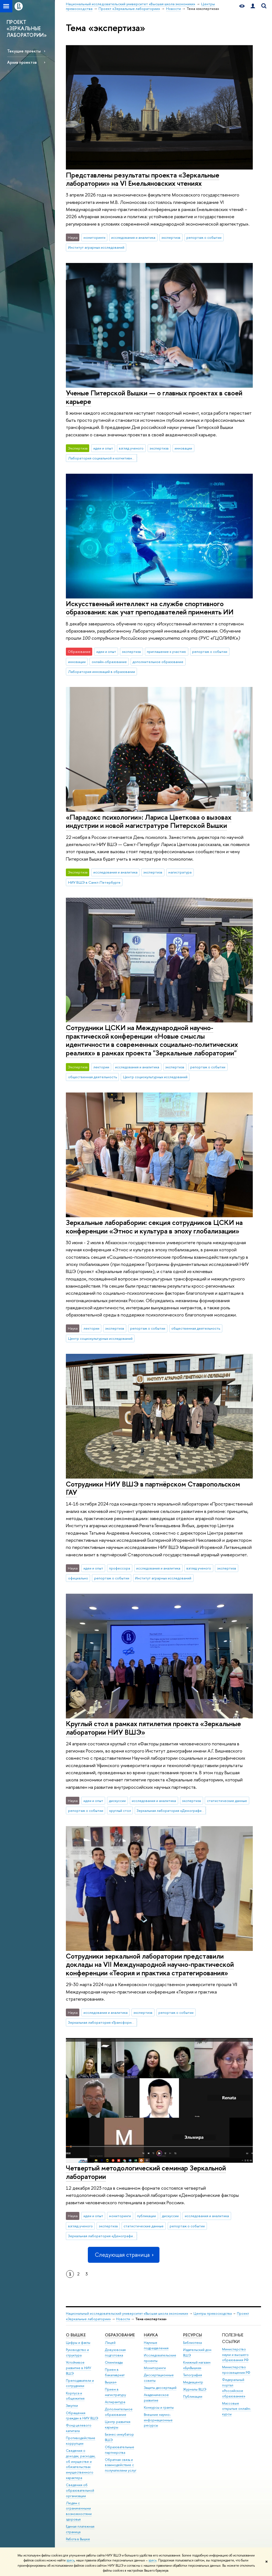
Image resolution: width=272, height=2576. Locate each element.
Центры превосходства (213, 2313)
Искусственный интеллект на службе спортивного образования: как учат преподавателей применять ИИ (150, 608)
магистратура (180, 872)
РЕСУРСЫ (192, 2335)
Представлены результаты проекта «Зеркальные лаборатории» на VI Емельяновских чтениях (142, 179)
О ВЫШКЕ (76, 2335)
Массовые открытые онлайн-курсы (236, 2409)
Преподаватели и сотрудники (80, 2383)
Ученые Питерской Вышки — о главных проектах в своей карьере (154, 397)
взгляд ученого (131, 448)
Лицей (110, 2342)
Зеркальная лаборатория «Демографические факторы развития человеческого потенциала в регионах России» (171, 1810)
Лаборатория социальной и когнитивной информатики (102, 458)
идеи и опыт (103, 448)
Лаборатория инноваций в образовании (101, 671)
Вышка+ (111, 2382)
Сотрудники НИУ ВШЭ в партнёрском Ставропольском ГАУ (153, 1488)
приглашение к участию (166, 651)
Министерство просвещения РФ (236, 2370)
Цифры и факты (78, 2342)
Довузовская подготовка (115, 2352)
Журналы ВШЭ (194, 2389)
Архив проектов (22, 62)
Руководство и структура (77, 2352)
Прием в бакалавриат (115, 2372)
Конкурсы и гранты (159, 2407)
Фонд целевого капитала (78, 2428)
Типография (192, 2375)
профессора (119, 1568)
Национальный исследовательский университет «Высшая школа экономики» (127, 2313)
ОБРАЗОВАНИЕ (120, 2335)
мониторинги (94, 237)
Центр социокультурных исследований (155, 1076)
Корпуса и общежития (75, 2396)
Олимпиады (114, 2362)
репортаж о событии (203, 237)
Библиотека (192, 2342)
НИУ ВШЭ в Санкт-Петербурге (94, 882)
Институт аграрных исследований (96, 247)
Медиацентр (193, 2382)
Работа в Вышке (78, 2539)
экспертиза (170, 237)
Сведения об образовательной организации (80, 2490)
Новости (123, 2319)
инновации (183, 448)
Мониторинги (155, 2368)
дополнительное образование (158, 661)
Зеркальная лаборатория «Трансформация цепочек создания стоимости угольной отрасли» (102, 2022)
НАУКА (151, 2335)
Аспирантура (115, 2402)
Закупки (72, 2405)
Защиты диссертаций (160, 2387)
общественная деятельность (92, 1076)
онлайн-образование (109, 661)
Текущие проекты (24, 51)
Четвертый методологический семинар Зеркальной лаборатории (146, 2172)
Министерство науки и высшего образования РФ (235, 2355)
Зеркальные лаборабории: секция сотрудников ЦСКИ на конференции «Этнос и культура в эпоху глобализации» (154, 1227)
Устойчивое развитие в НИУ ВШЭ (78, 2368)
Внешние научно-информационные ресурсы (158, 2420)
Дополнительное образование (119, 2412)
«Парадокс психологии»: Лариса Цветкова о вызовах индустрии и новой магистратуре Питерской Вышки (148, 821)
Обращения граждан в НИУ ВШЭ (82, 2416)
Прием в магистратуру (115, 2392)
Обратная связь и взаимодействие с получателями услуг (120, 2465)
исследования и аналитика (133, 237)
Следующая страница (123, 2254)
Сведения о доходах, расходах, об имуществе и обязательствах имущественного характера (81, 2464)
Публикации (192, 2396)
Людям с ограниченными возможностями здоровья (79, 2511)
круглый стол (120, 1810)
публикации (146, 2215)
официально (78, 1578)
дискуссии (117, 1800)
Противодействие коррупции (80, 2441)
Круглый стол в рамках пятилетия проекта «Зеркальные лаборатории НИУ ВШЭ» (153, 1728)
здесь (70, 2560)
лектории (101, 1066)
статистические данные (227, 1800)
